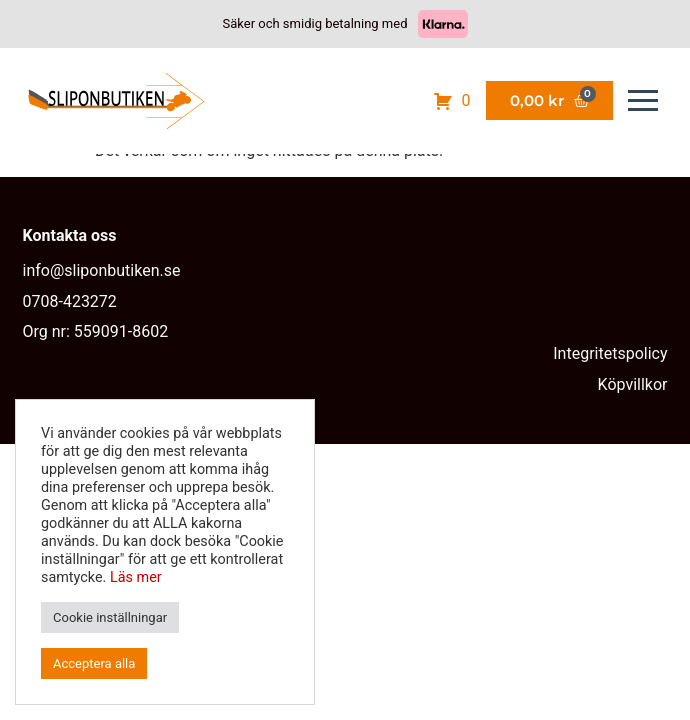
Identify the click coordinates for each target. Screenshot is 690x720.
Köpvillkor (633, 384)
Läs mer (136, 577)
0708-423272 (70, 301)
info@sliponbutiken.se (102, 270)
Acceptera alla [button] (94, 663)
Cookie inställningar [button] (110, 617)
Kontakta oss (70, 235)
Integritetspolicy (610, 353)
